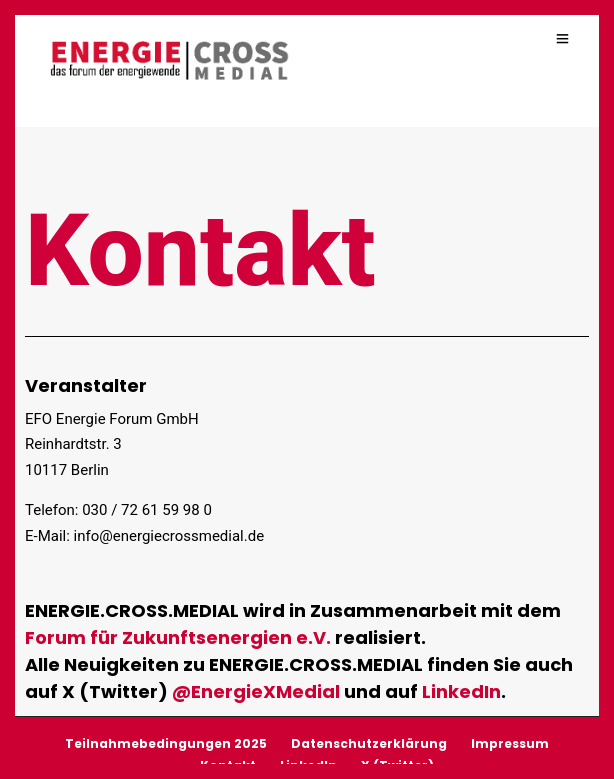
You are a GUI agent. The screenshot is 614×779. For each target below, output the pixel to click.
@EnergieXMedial (256, 690)
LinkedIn (461, 690)
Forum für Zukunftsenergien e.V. (178, 636)
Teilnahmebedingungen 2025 (166, 742)
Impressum (510, 742)
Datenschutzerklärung (369, 742)
